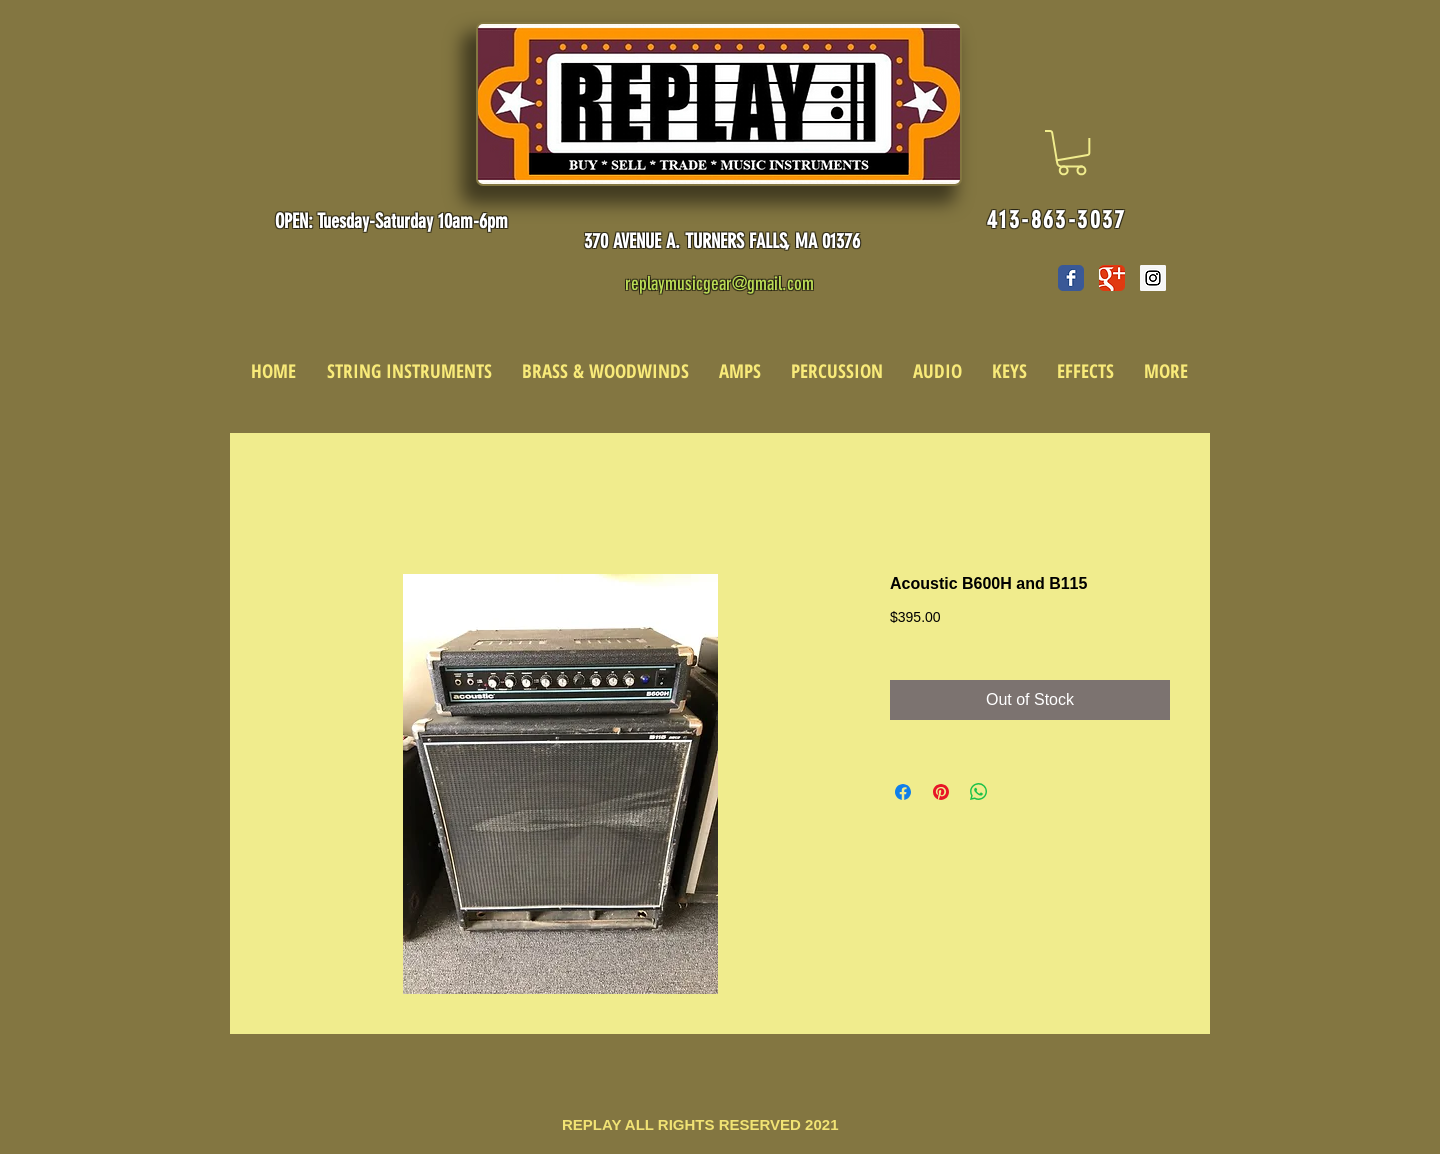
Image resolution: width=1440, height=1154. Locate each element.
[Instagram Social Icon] (1153, 278)
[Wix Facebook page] (1071, 278)
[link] (1072, 152)
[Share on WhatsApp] (979, 792)
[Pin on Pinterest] (941, 792)
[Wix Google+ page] (1112, 278)
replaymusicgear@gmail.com (719, 283)
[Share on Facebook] (903, 792)
